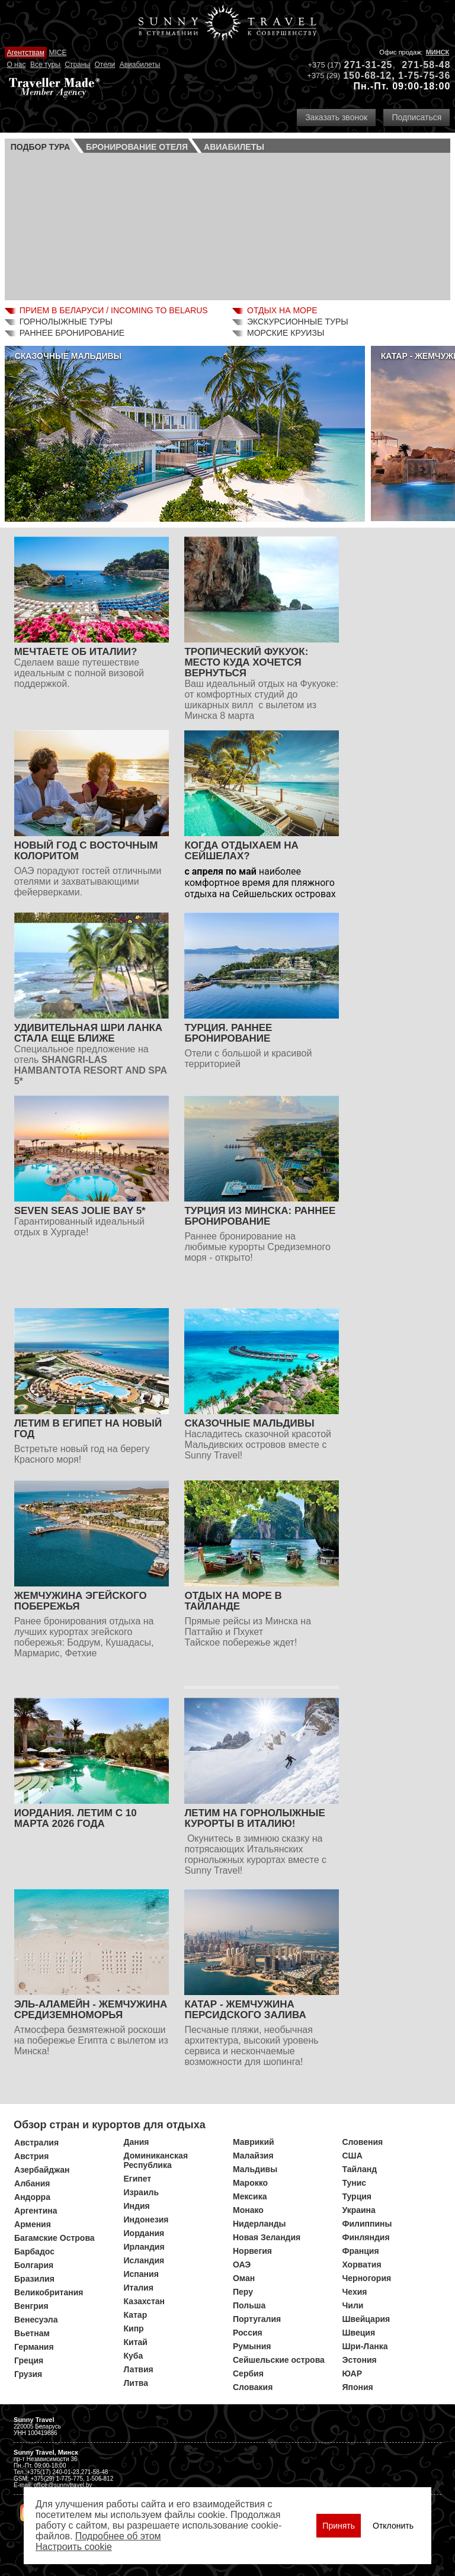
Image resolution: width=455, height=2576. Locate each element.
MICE (57, 53)
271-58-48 (426, 65)
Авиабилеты (140, 64)
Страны (77, 64)
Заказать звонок (336, 117)
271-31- (362, 65)
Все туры (45, 64)
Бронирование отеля (137, 147)
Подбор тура (40, 147)
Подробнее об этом (118, 2536)
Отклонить (393, 2525)
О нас (16, 64)
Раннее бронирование (72, 333)
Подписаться (416, 117)
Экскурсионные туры (297, 321)
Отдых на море (282, 310)
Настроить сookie (74, 2547)
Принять (338, 2525)
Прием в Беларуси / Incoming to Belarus (114, 310)
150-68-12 (367, 75)
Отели (104, 64)
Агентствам (25, 53)
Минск (438, 52)
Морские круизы (285, 333)
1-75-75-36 (424, 75)
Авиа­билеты (234, 147)
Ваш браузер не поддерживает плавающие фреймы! (228, 225)
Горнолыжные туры (66, 321)
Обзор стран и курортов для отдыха (110, 2125)
